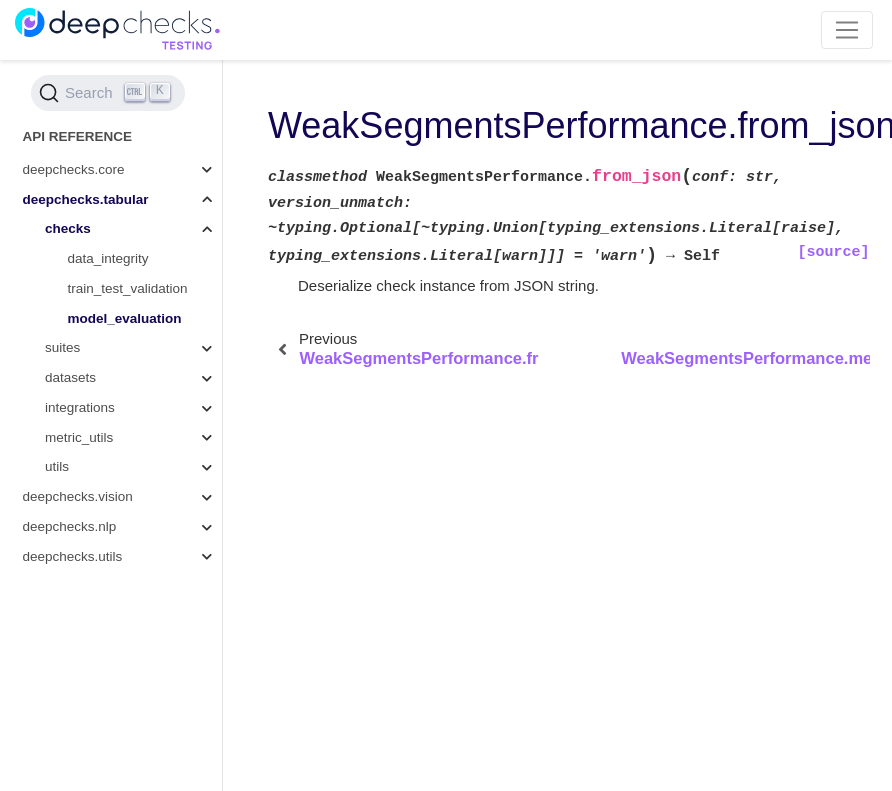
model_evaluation (125, 318)
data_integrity (108, 258)
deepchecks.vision (78, 496)
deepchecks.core (74, 169)
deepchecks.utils (73, 556)
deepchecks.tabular (86, 199)
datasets (70, 377)
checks (68, 228)
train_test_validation (128, 288)
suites (62, 347)
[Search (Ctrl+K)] (108, 93)
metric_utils (79, 437)
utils (57, 466)
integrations (80, 407)
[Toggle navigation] (847, 30)
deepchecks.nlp (70, 526)
